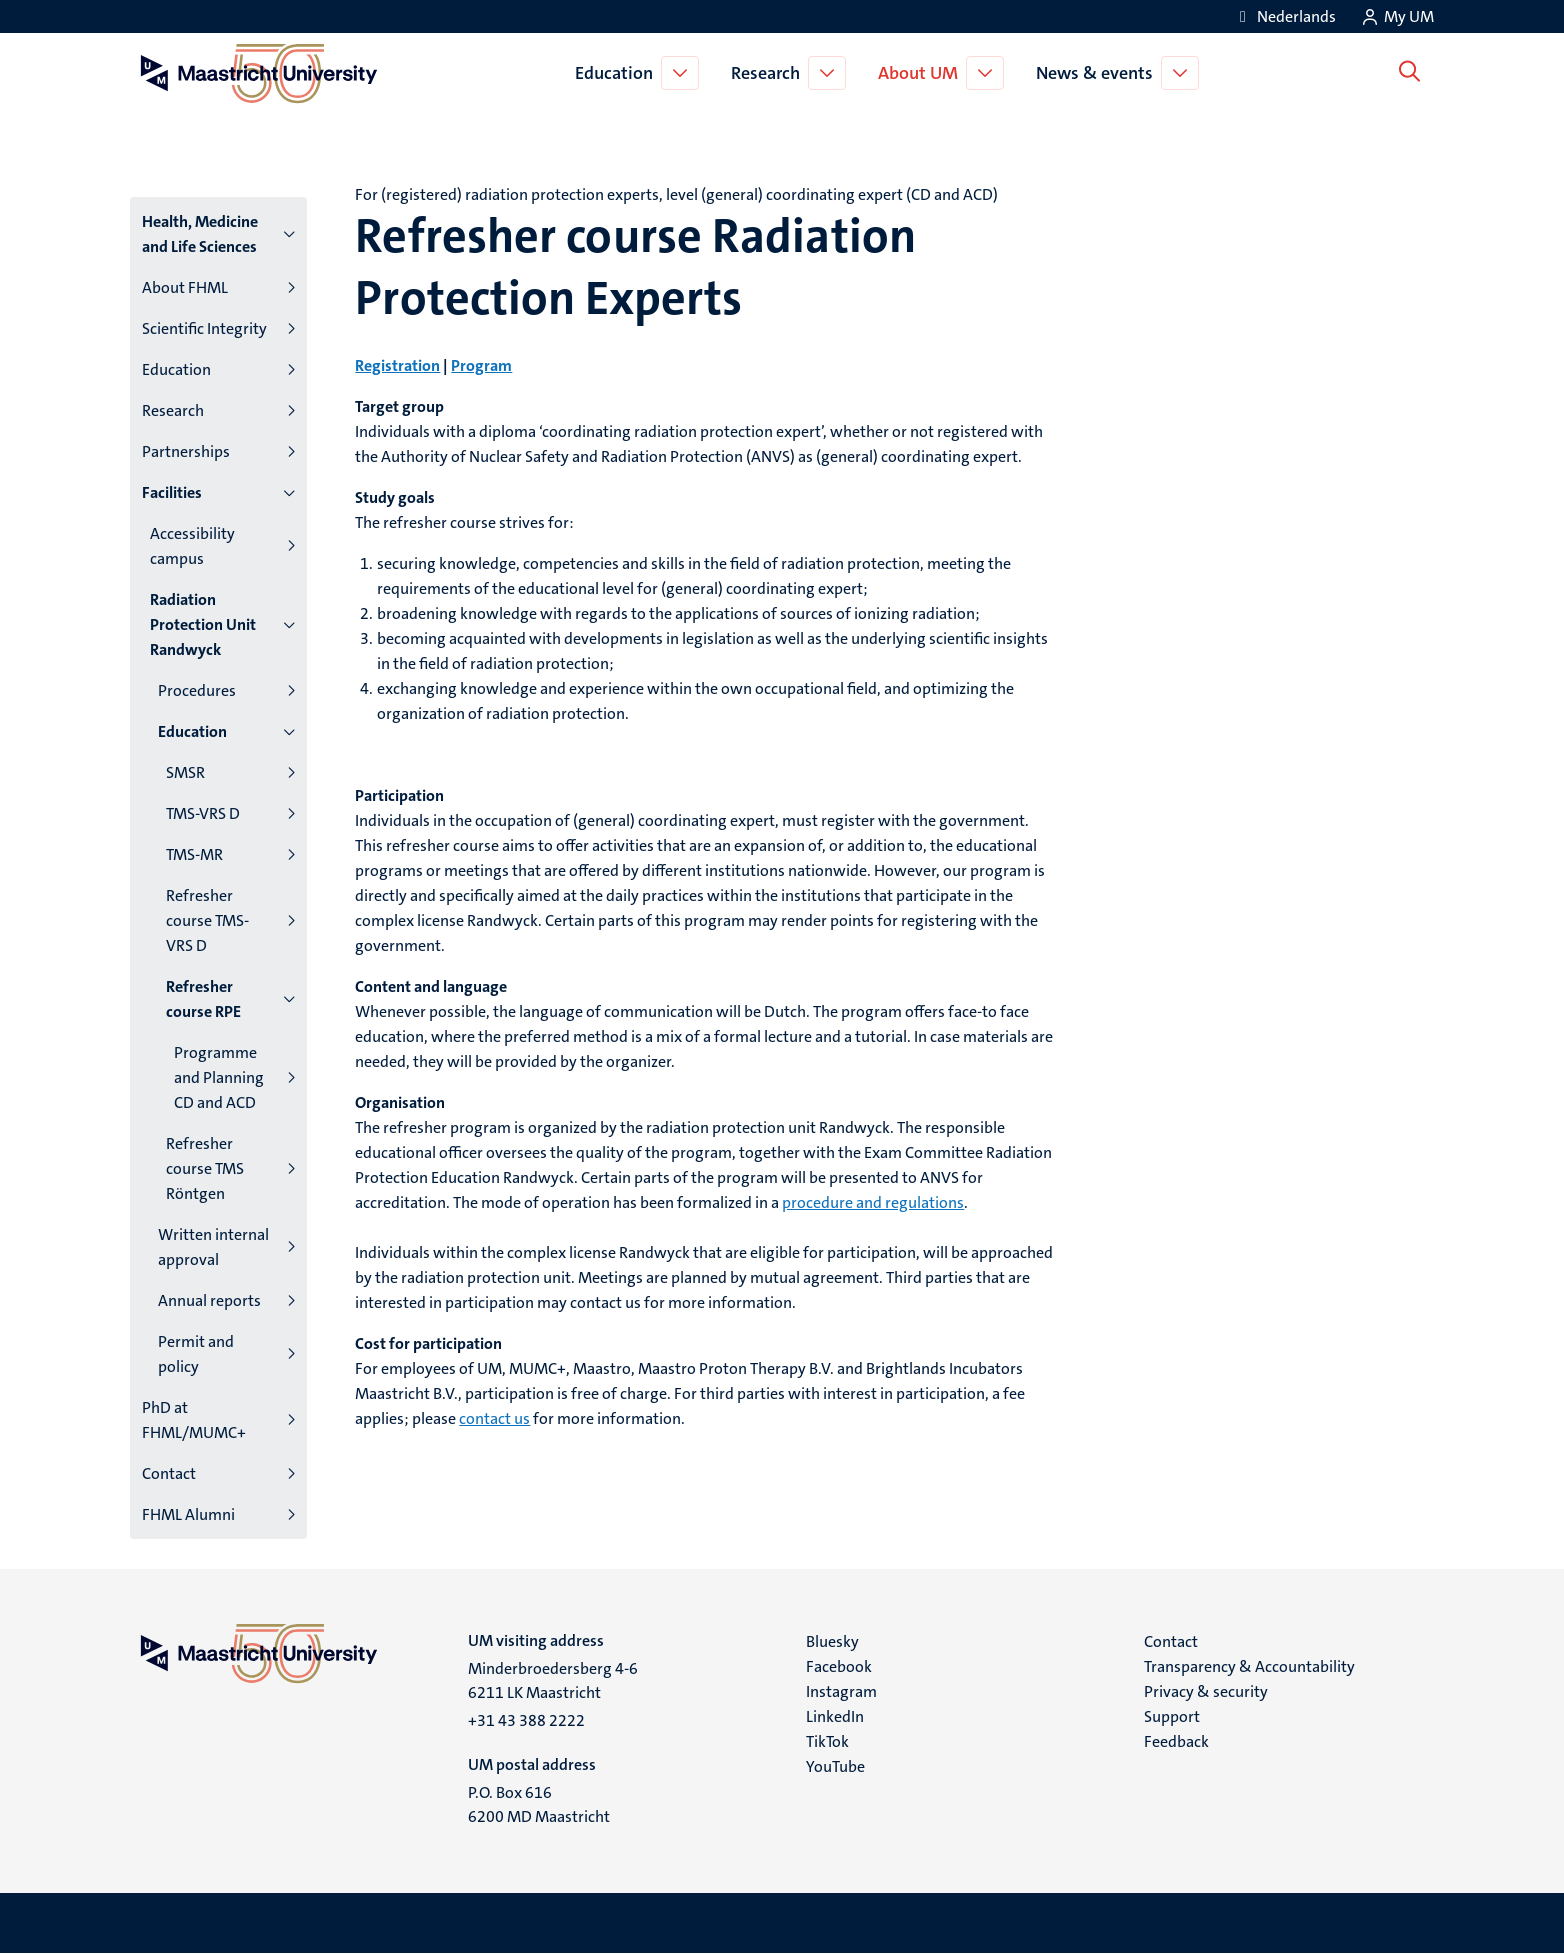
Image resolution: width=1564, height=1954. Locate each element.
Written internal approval (213, 1247)
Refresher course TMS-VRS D (207, 920)
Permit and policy (196, 1354)
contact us (494, 1418)
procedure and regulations (873, 1202)
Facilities (172, 492)
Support (1172, 1716)
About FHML (185, 287)
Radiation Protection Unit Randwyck (203, 624)
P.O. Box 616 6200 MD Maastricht (539, 1804)
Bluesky (832, 1641)
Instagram (841, 1691)
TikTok (827, 1741)
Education (618, 73)
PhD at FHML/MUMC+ (194, 1420)
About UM (922, 73)
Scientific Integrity (204, 328)
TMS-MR (194, 854)
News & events (1098, 73)
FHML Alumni (188, 1514)
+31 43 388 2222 (526, 1720)
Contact (169, 1473)
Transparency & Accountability (1249, 1666)
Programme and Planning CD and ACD (219, 1077)
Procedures (197, 690)
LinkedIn (835, 1716)
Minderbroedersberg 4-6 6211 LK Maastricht (553, 1680)
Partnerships (186, 451)
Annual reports (209, 1300)
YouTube (835, 1766)
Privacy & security (1206, 1691)
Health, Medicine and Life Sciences (200, 234)
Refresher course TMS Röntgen (205, 1168)
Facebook (839, 1666)
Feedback (1176, 1741)
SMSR (185, 772)
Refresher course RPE (203, 999)
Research (769, 73)
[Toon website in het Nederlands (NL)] (1284, 16)
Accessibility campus (192, 546)
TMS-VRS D (203, 813)
